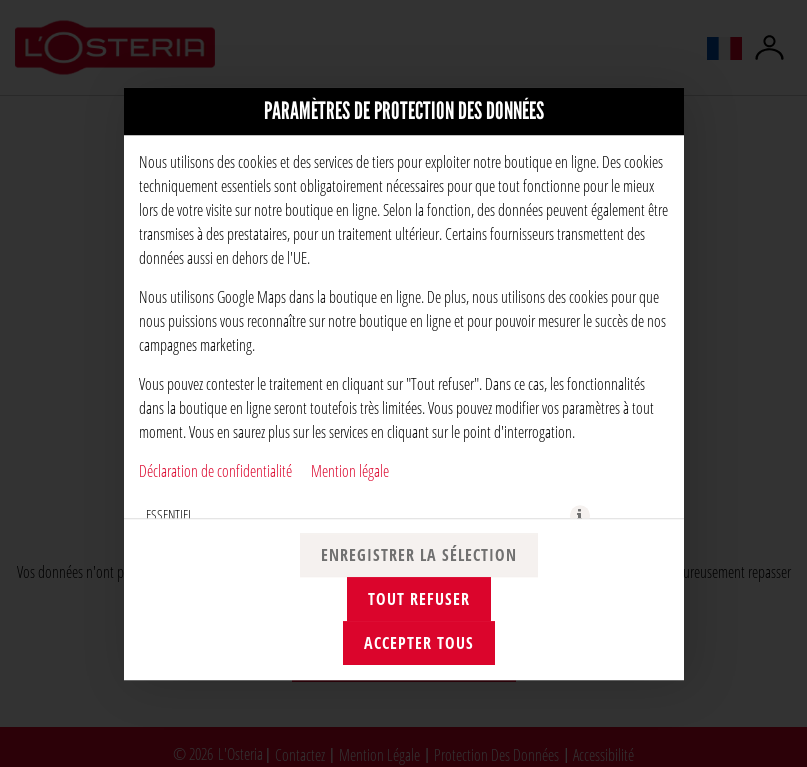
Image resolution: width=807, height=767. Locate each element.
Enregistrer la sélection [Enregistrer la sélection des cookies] (419, 555)
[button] (580, 515)
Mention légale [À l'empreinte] (350, 470)
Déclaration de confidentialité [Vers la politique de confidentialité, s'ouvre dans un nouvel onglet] (215, 470)
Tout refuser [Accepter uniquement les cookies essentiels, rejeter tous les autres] (419, 599)
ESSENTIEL (169, 514)
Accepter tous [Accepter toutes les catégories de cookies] (419, 643)
